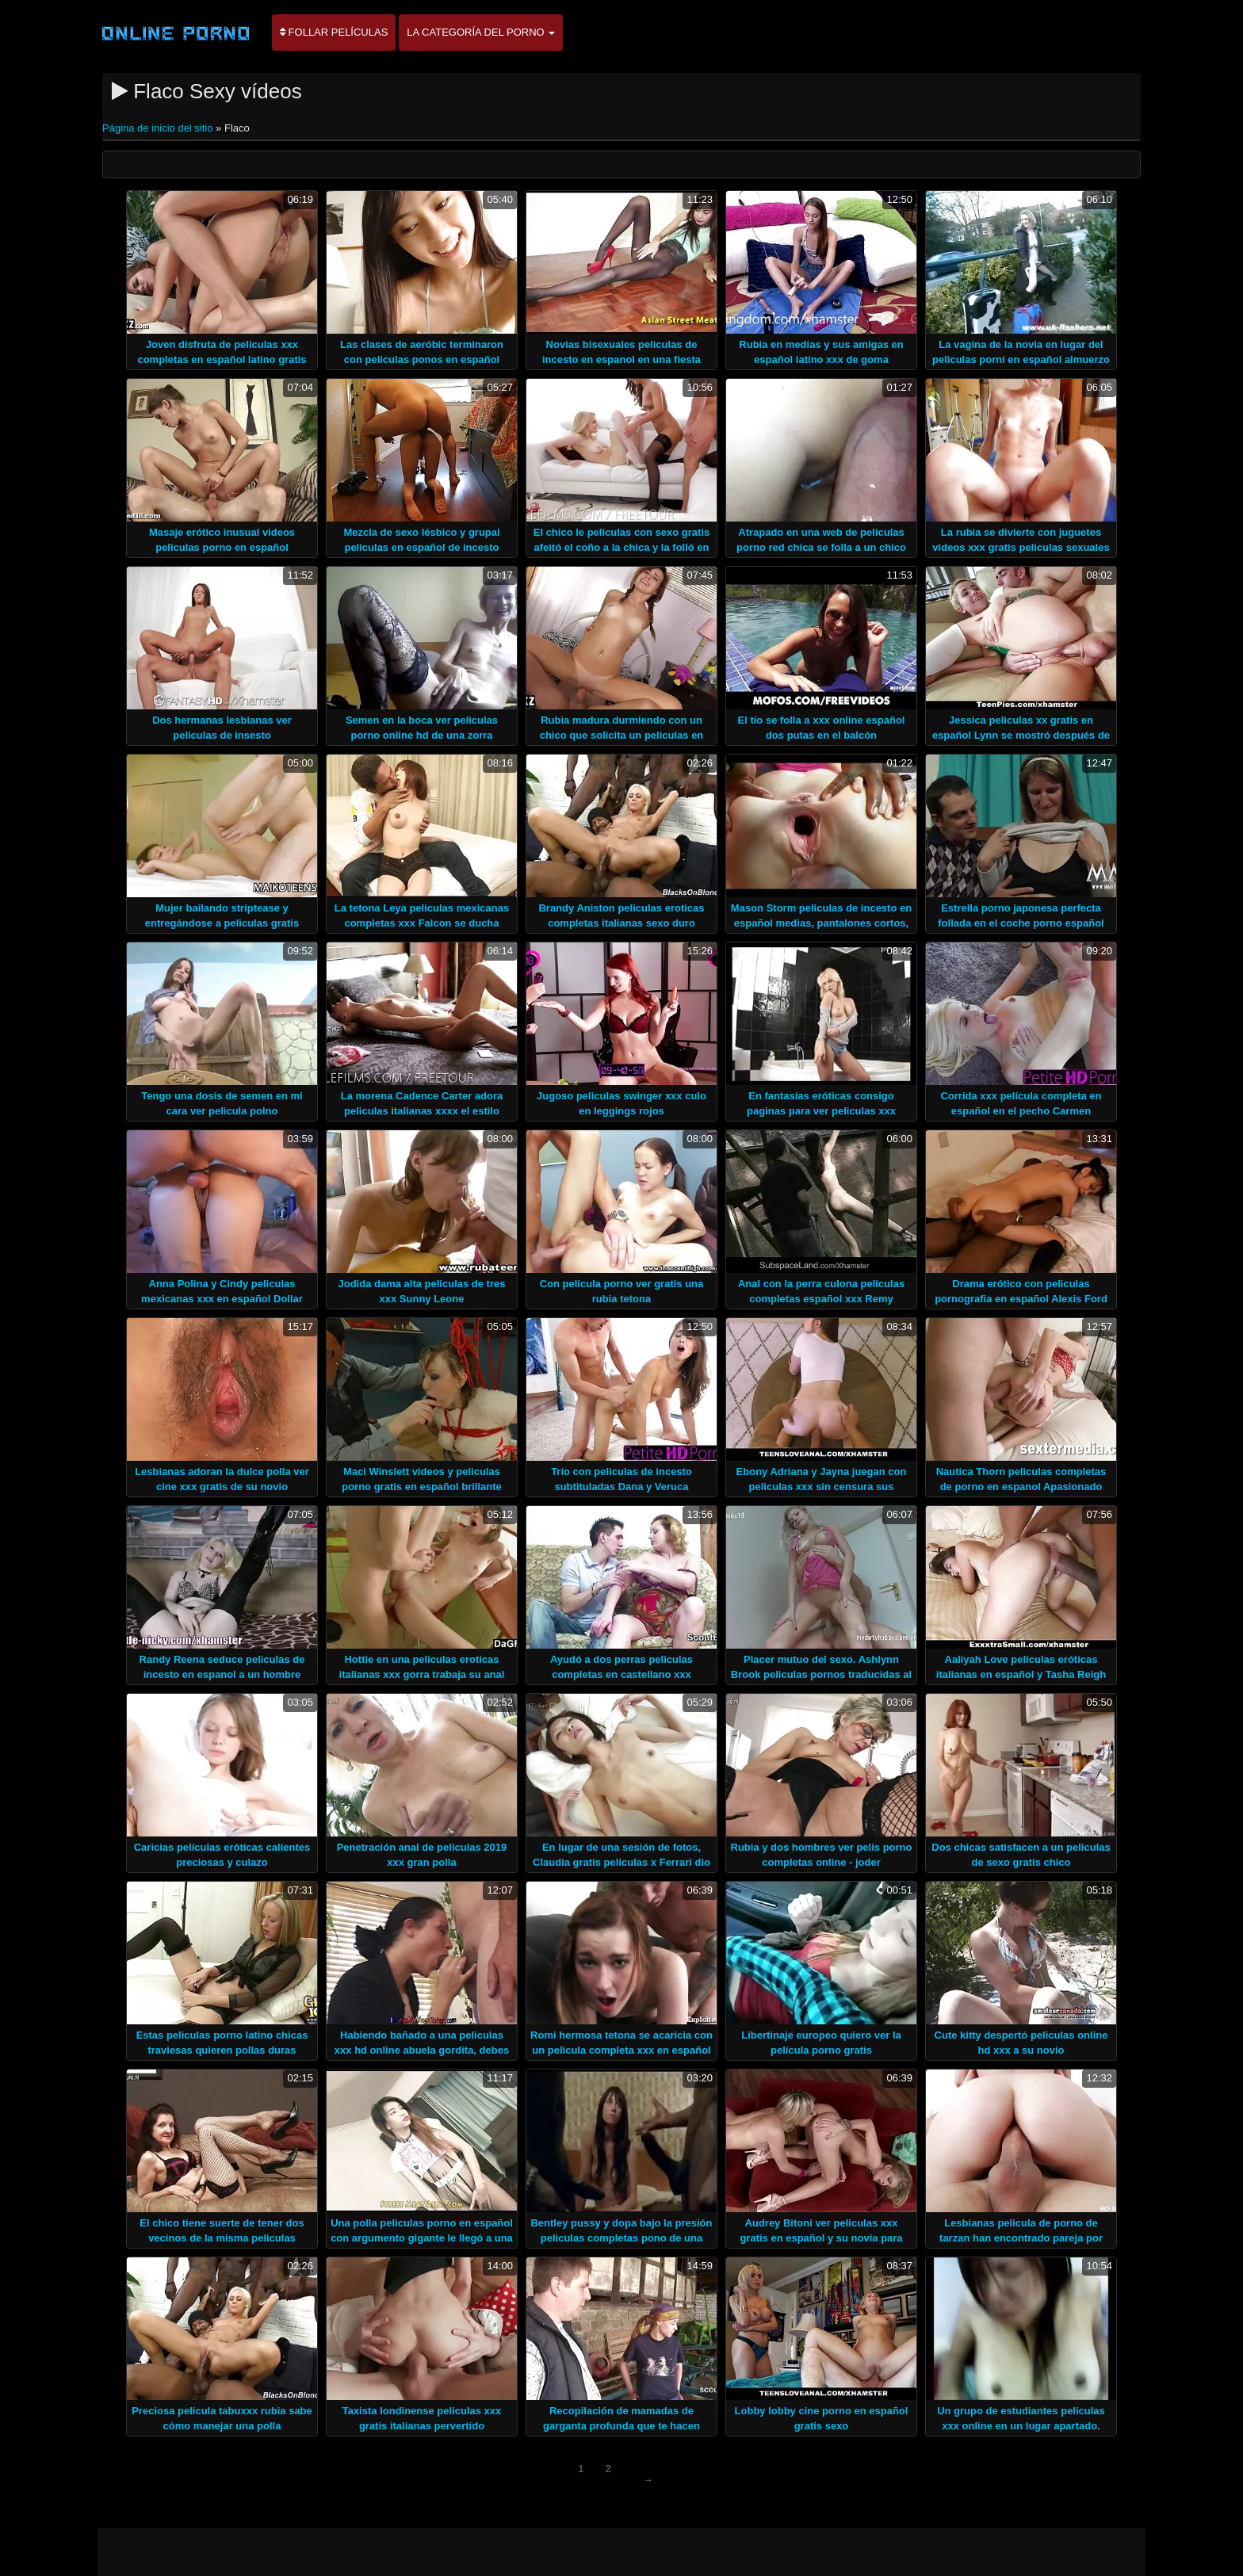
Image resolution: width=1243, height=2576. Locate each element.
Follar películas (334, 32)
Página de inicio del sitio (159, 128)
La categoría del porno (481, 32)
